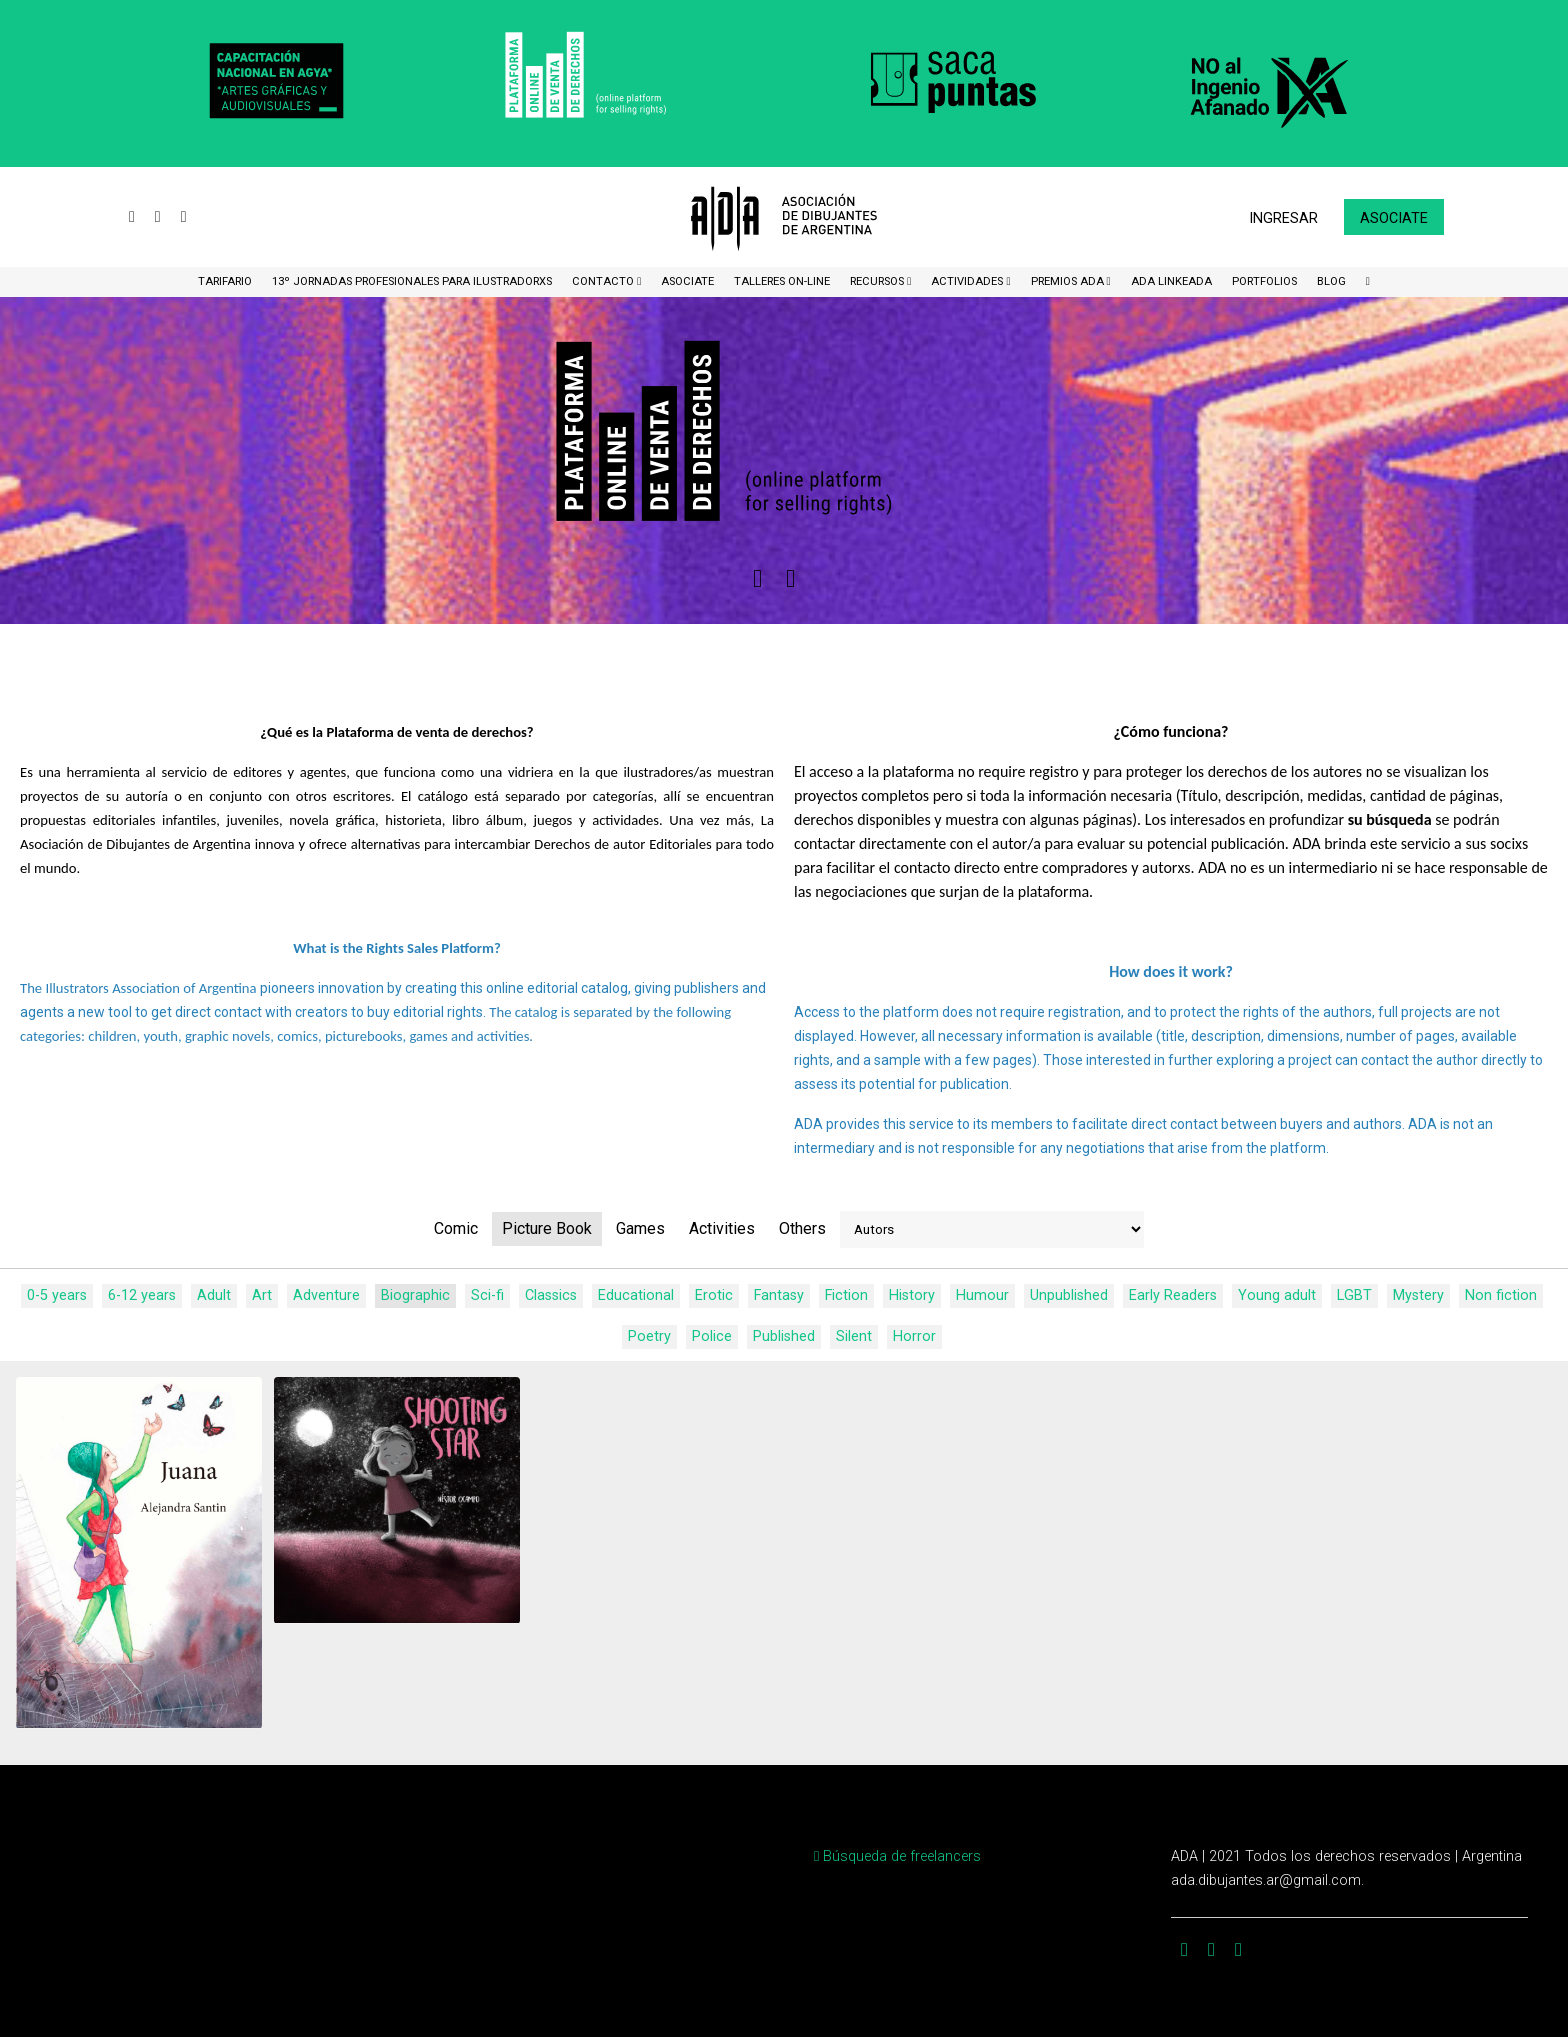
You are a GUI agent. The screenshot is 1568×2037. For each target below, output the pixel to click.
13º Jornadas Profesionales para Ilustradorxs (412, 281)
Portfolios (1264, 281)
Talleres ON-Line (782, 281)
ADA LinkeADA (1171, 281)
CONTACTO (604, 281)
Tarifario (225, 281)
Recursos (878, 281)
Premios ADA (1069, 281)
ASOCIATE (687, 281)
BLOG (1331, 281)
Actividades (968, 281)
